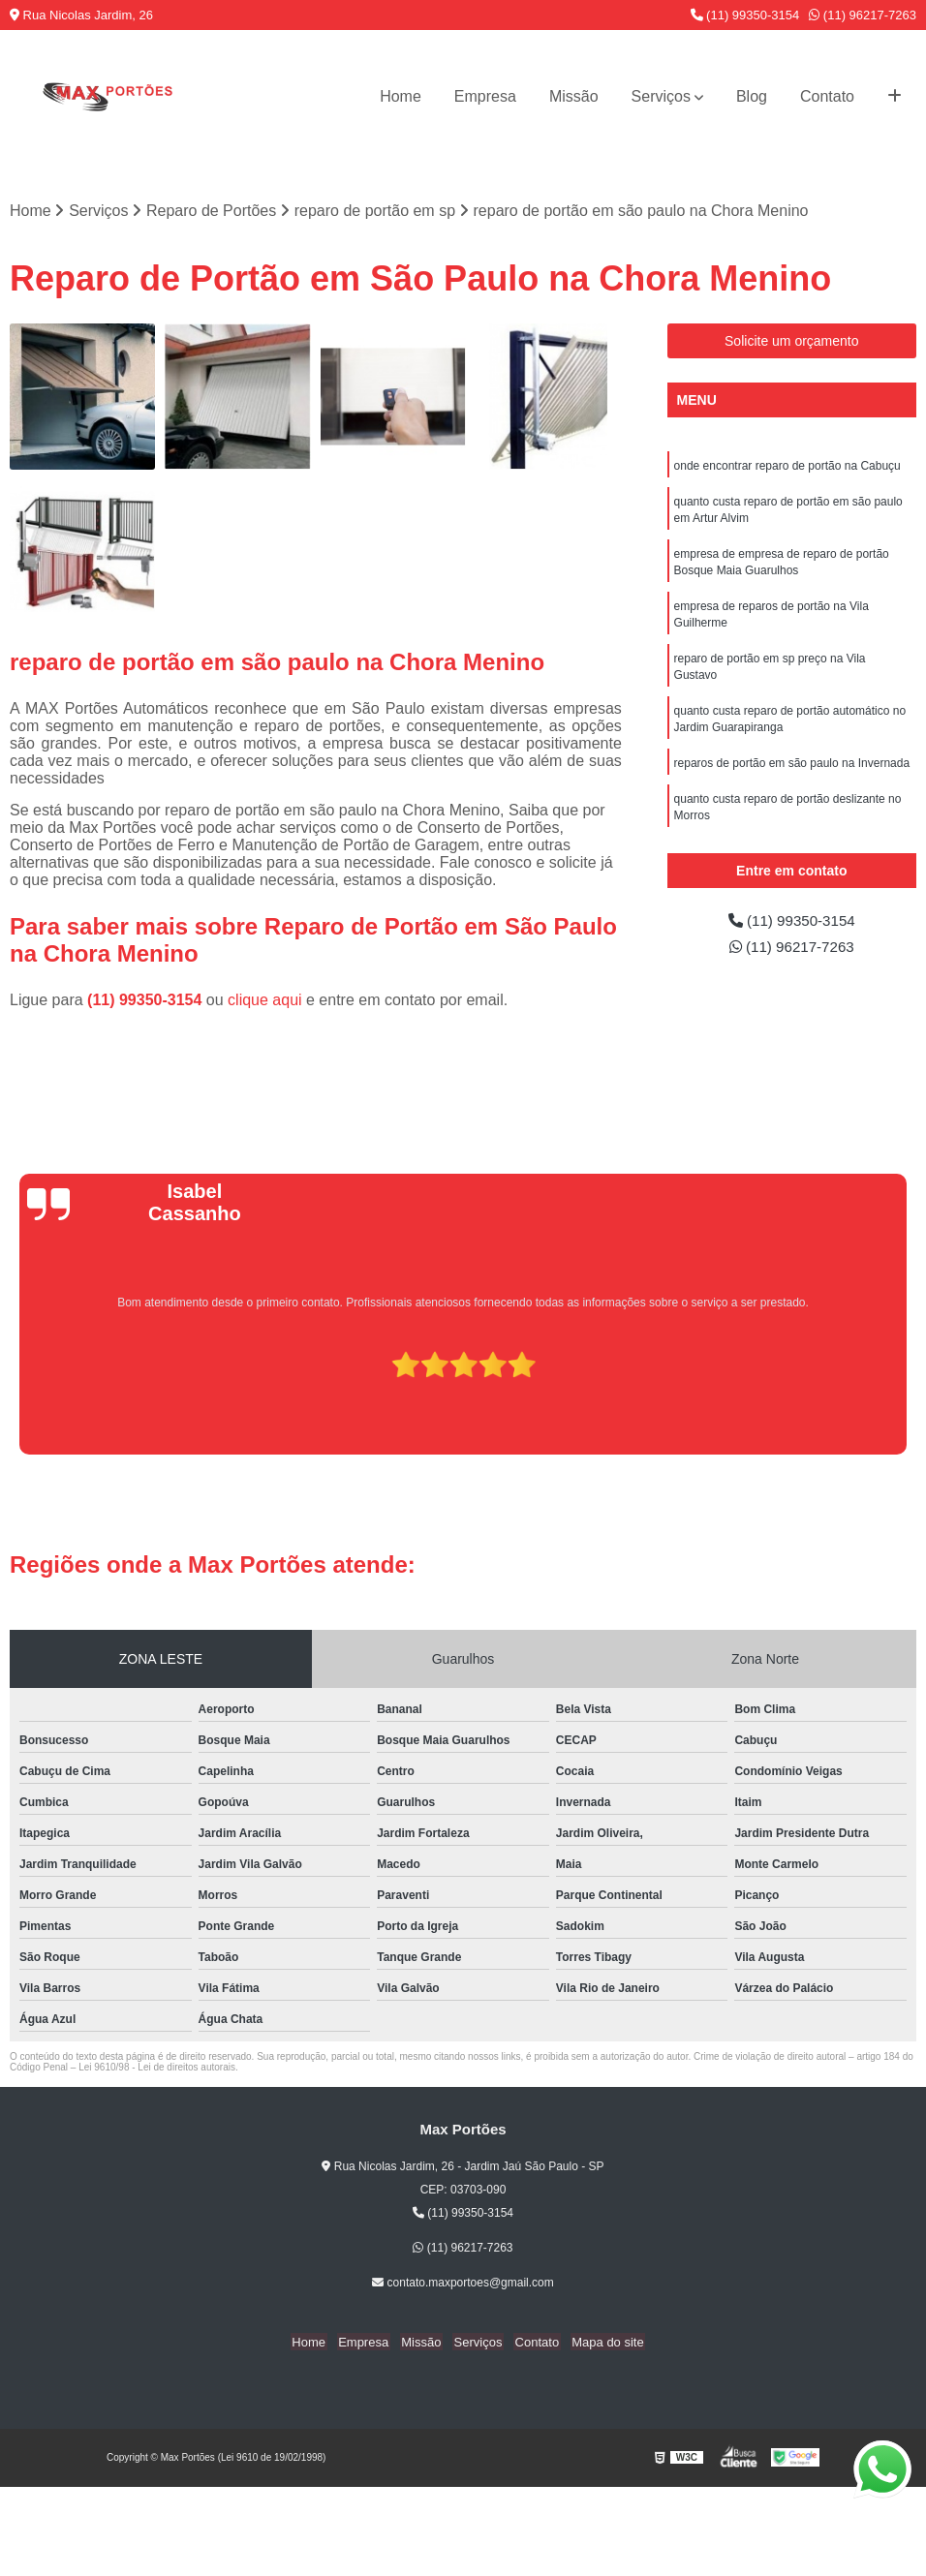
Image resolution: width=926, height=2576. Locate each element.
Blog (751, 96)
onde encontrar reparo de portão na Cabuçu (787, 467)
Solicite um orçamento (792, 342)
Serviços (661, 96)
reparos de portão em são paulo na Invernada (792, 775)
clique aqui (265, 1001)
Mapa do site (599, 2343)
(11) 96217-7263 (862, 15)
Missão (574, 96)
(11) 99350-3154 (745, 15)
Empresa (485, 96)
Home (400, 96)
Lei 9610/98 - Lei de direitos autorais (156, 2068)
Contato (827, 96)
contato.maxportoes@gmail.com (463, 2283)
